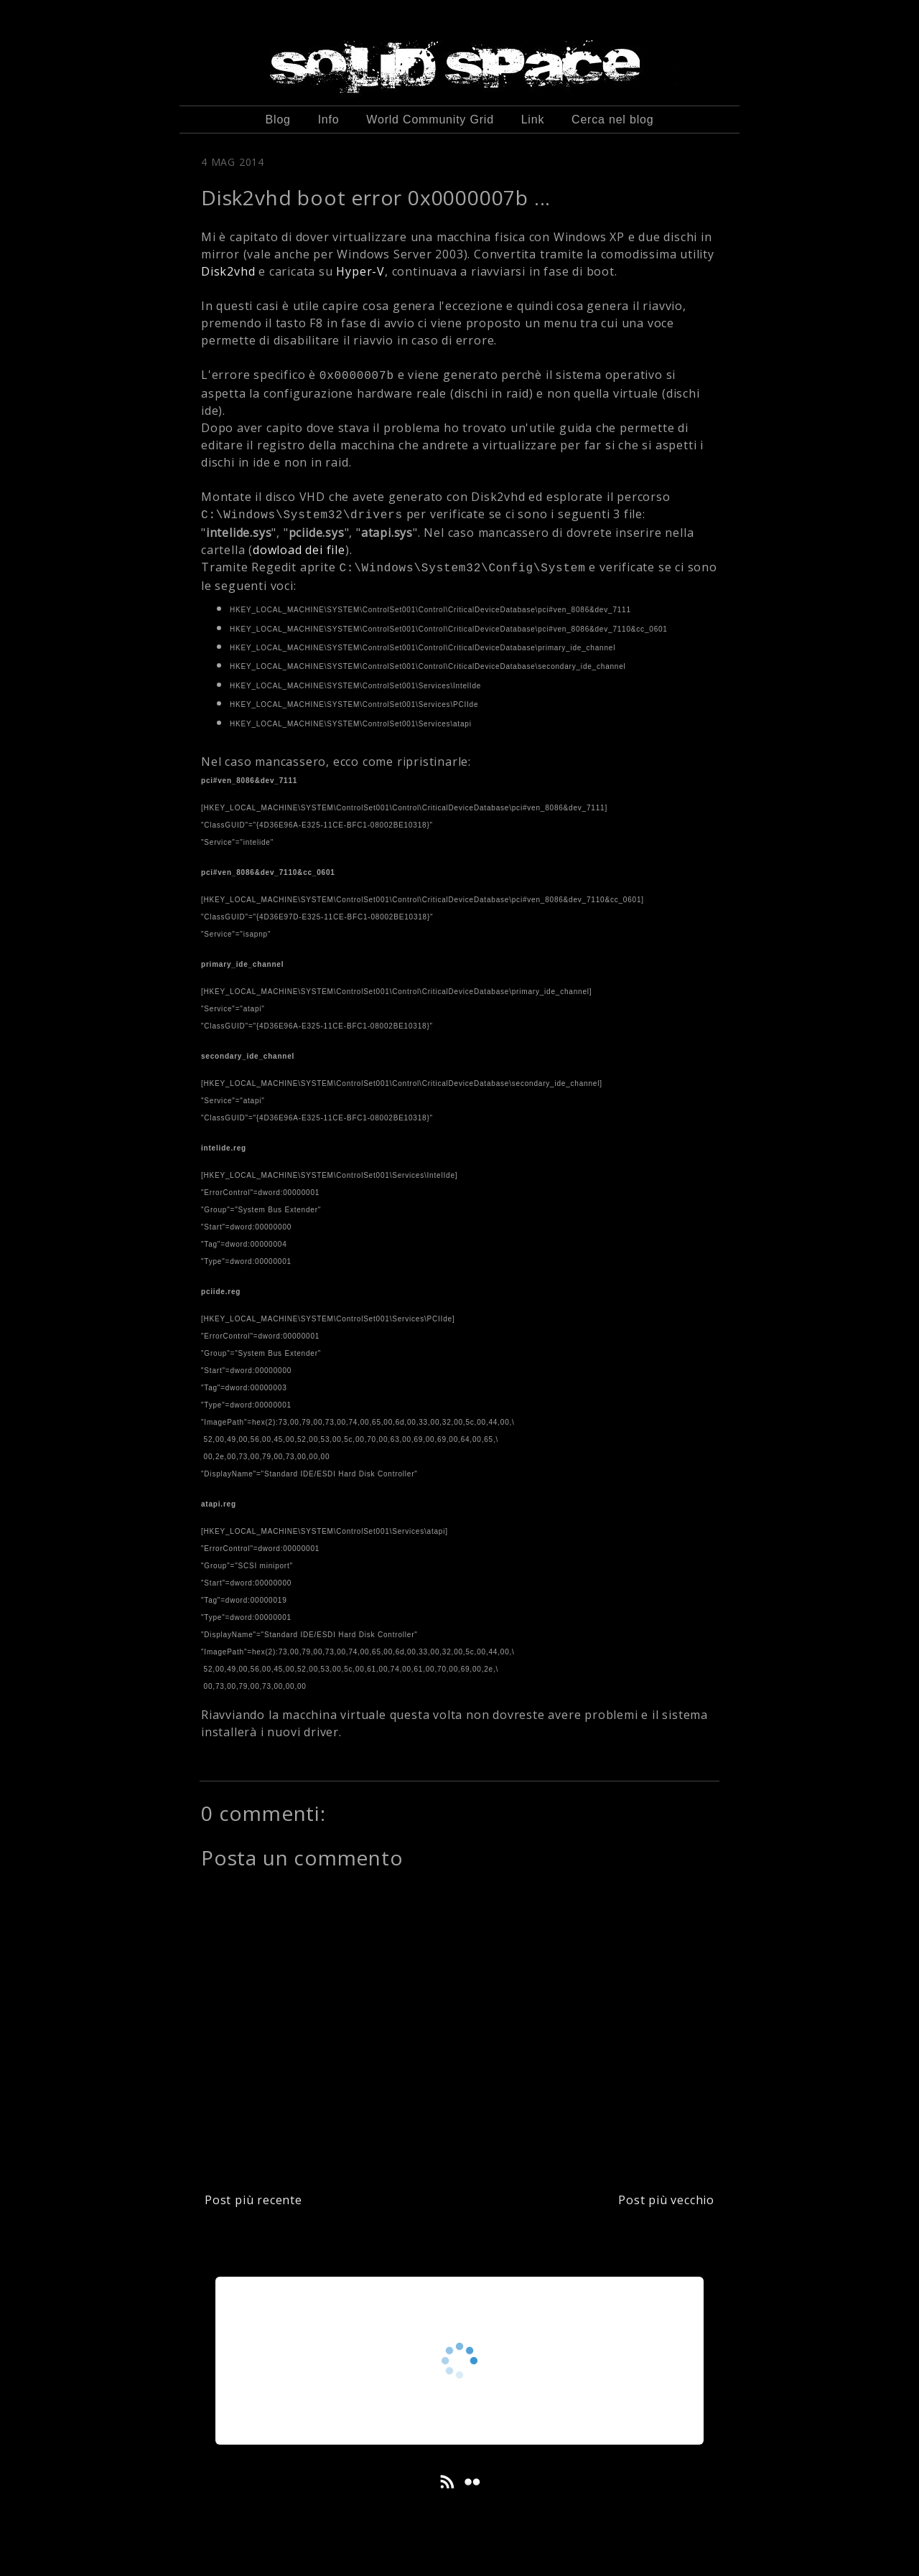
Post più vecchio (666, 2200)
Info (329, 119)
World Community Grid (430, 119)
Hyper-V (360, 271)
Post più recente (253, 2200)
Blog (278, 119)
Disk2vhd (229, 271)
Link (533, 119)
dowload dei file (299, 550)
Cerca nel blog (612, 119)
